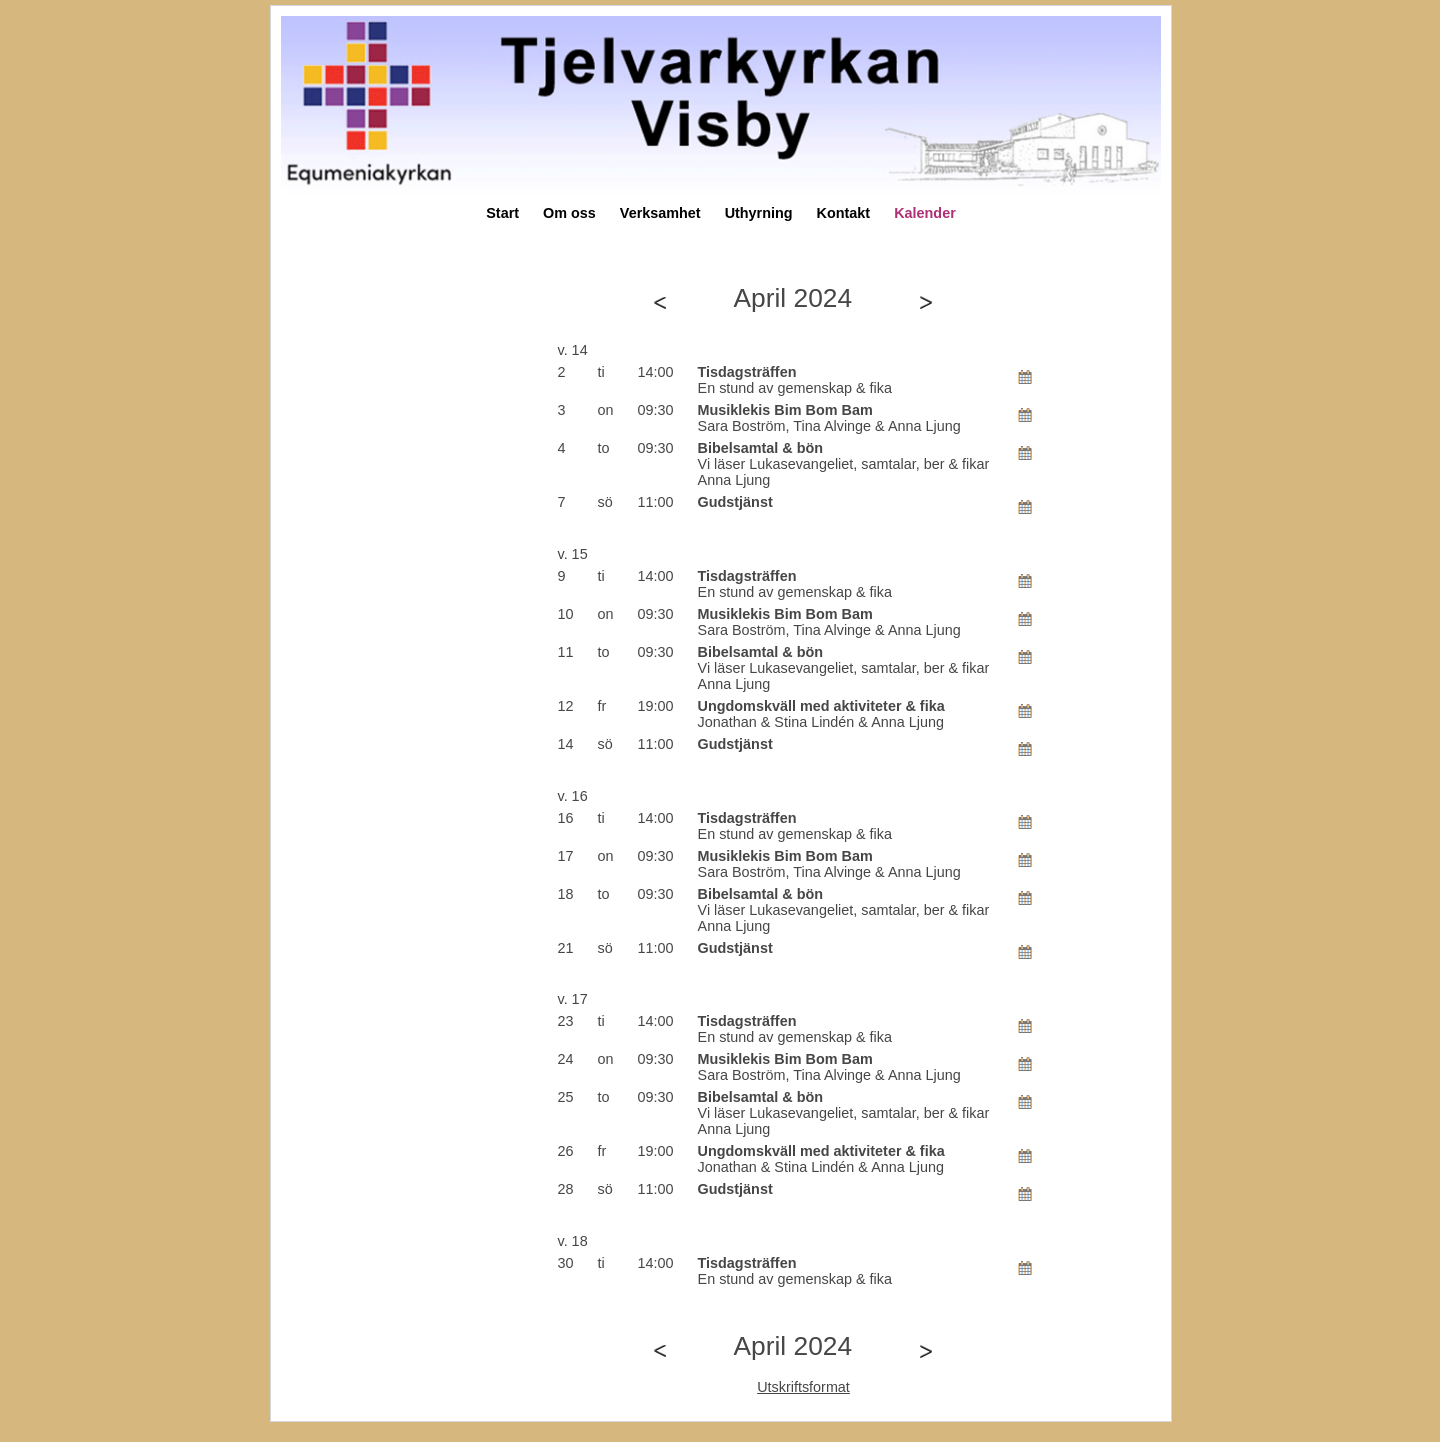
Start (502, 213)
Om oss (569, 213)
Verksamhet (660, 213)
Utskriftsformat (803, 1387)
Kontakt (844, 213)
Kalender (925, 213)
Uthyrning (759, 213)
